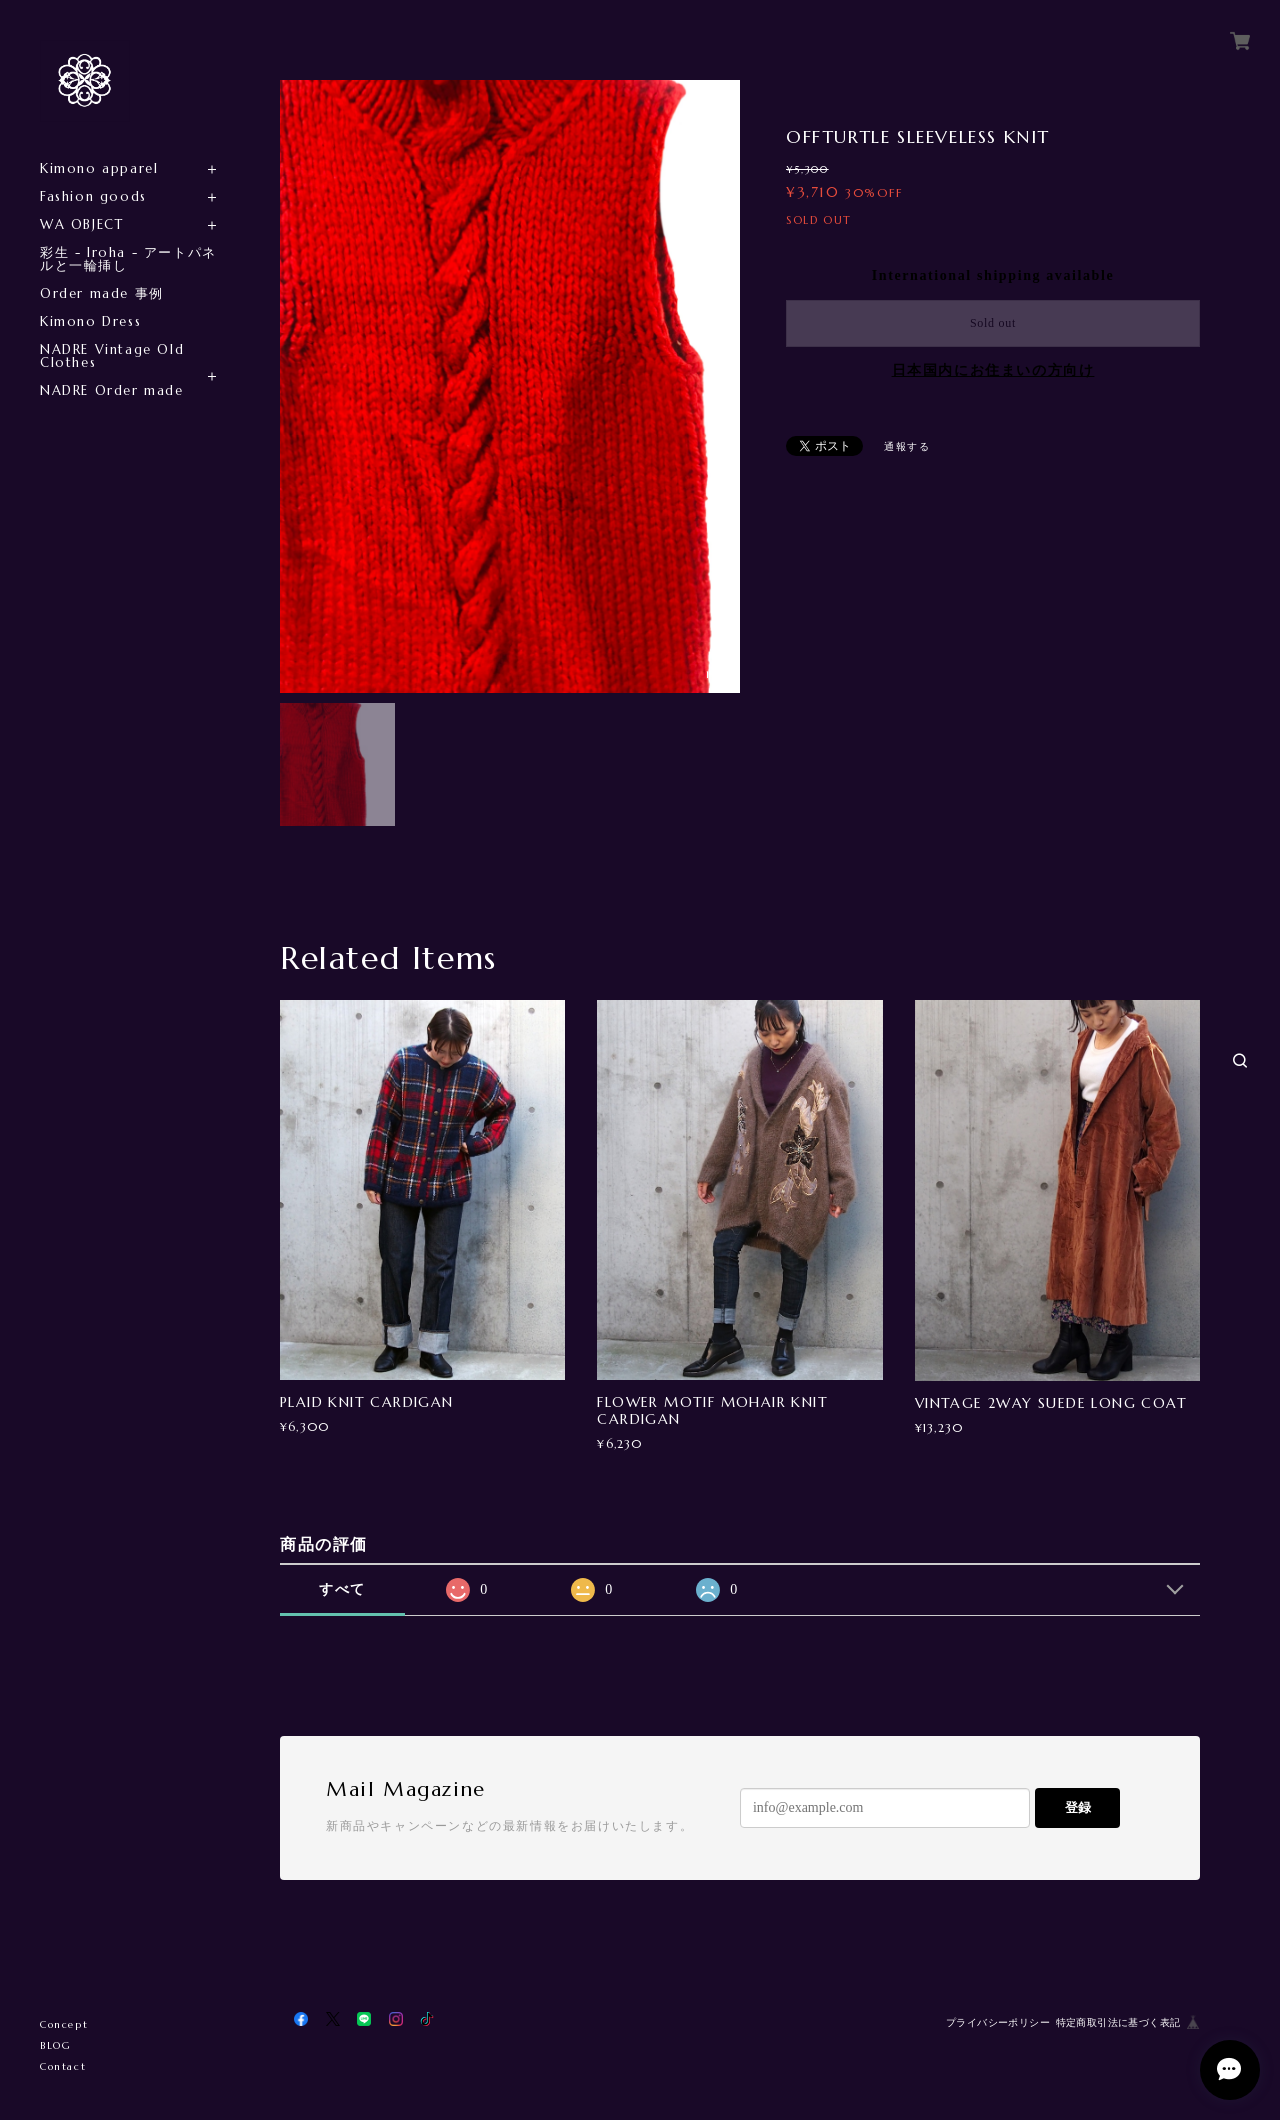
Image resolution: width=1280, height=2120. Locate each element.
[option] (510, 386)
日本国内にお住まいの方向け (993, 370)
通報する (907, 446)
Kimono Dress (90, 321)
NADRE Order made (112, 390)
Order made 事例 (102, 293)
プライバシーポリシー (998, 2022)
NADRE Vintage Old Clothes (112, 356)
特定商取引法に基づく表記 (1118, 2022)
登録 (1078, 1807)
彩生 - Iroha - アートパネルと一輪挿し (128, 259)
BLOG (55, 2045)
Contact (63, 2066)
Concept (64, 2024)
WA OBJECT (81, 224)
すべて (342, 1589)
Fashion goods (93, 196)
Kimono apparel (99, 168)
